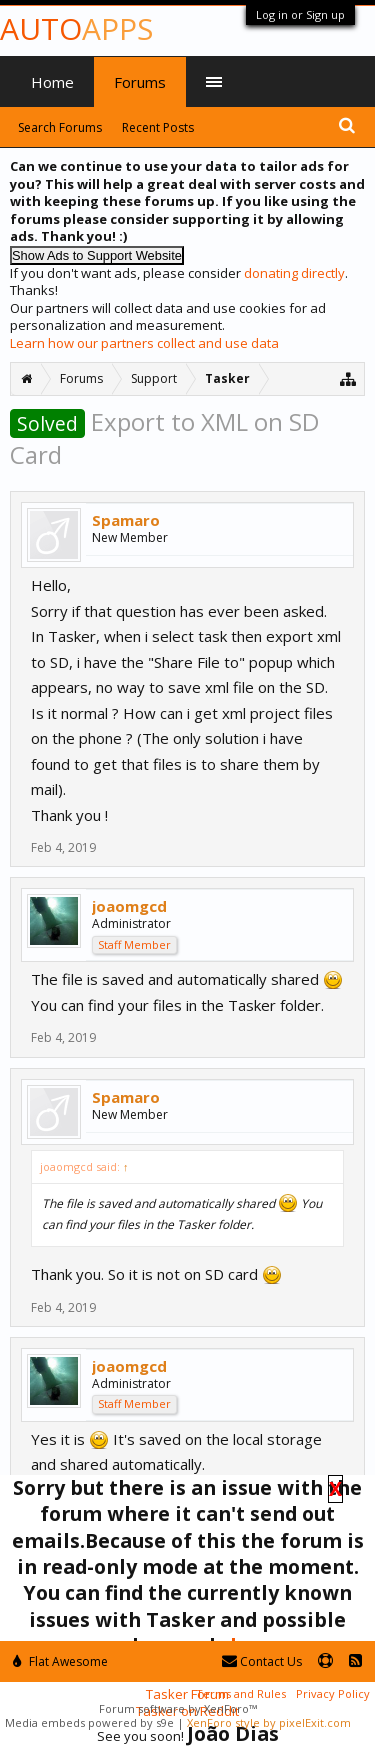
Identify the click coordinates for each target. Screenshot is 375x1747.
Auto (76, 28)
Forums (140, 82)
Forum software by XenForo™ (178, 1708)
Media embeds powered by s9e (89, 1722)
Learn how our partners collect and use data (144, 343)
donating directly (294, 273)
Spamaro (126, 520)
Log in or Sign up (300, 14)
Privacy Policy (333, 1693)
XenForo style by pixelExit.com (269, 1722)
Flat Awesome (60, 1661)
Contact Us (262, 1661)
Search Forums (60, 127)
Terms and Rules (241, 1693)
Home (52, 82)
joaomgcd (129, 906)
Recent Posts (158, 127)
